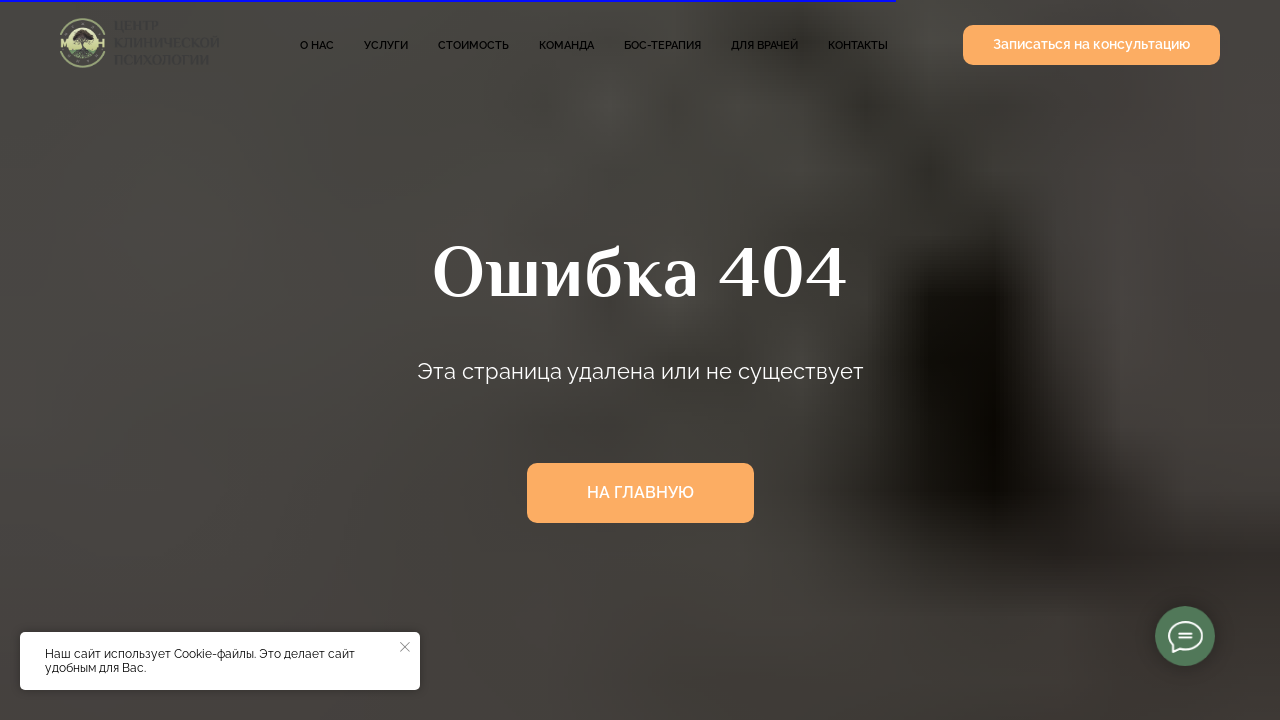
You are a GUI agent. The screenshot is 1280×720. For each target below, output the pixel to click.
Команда (566, 45)
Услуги (386, 45)
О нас (317, 45)
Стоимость (473, 45)
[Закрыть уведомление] (405, 647)
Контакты (858, 45)
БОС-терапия (662, 45)
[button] (1091, 45)
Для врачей (764, 45)
